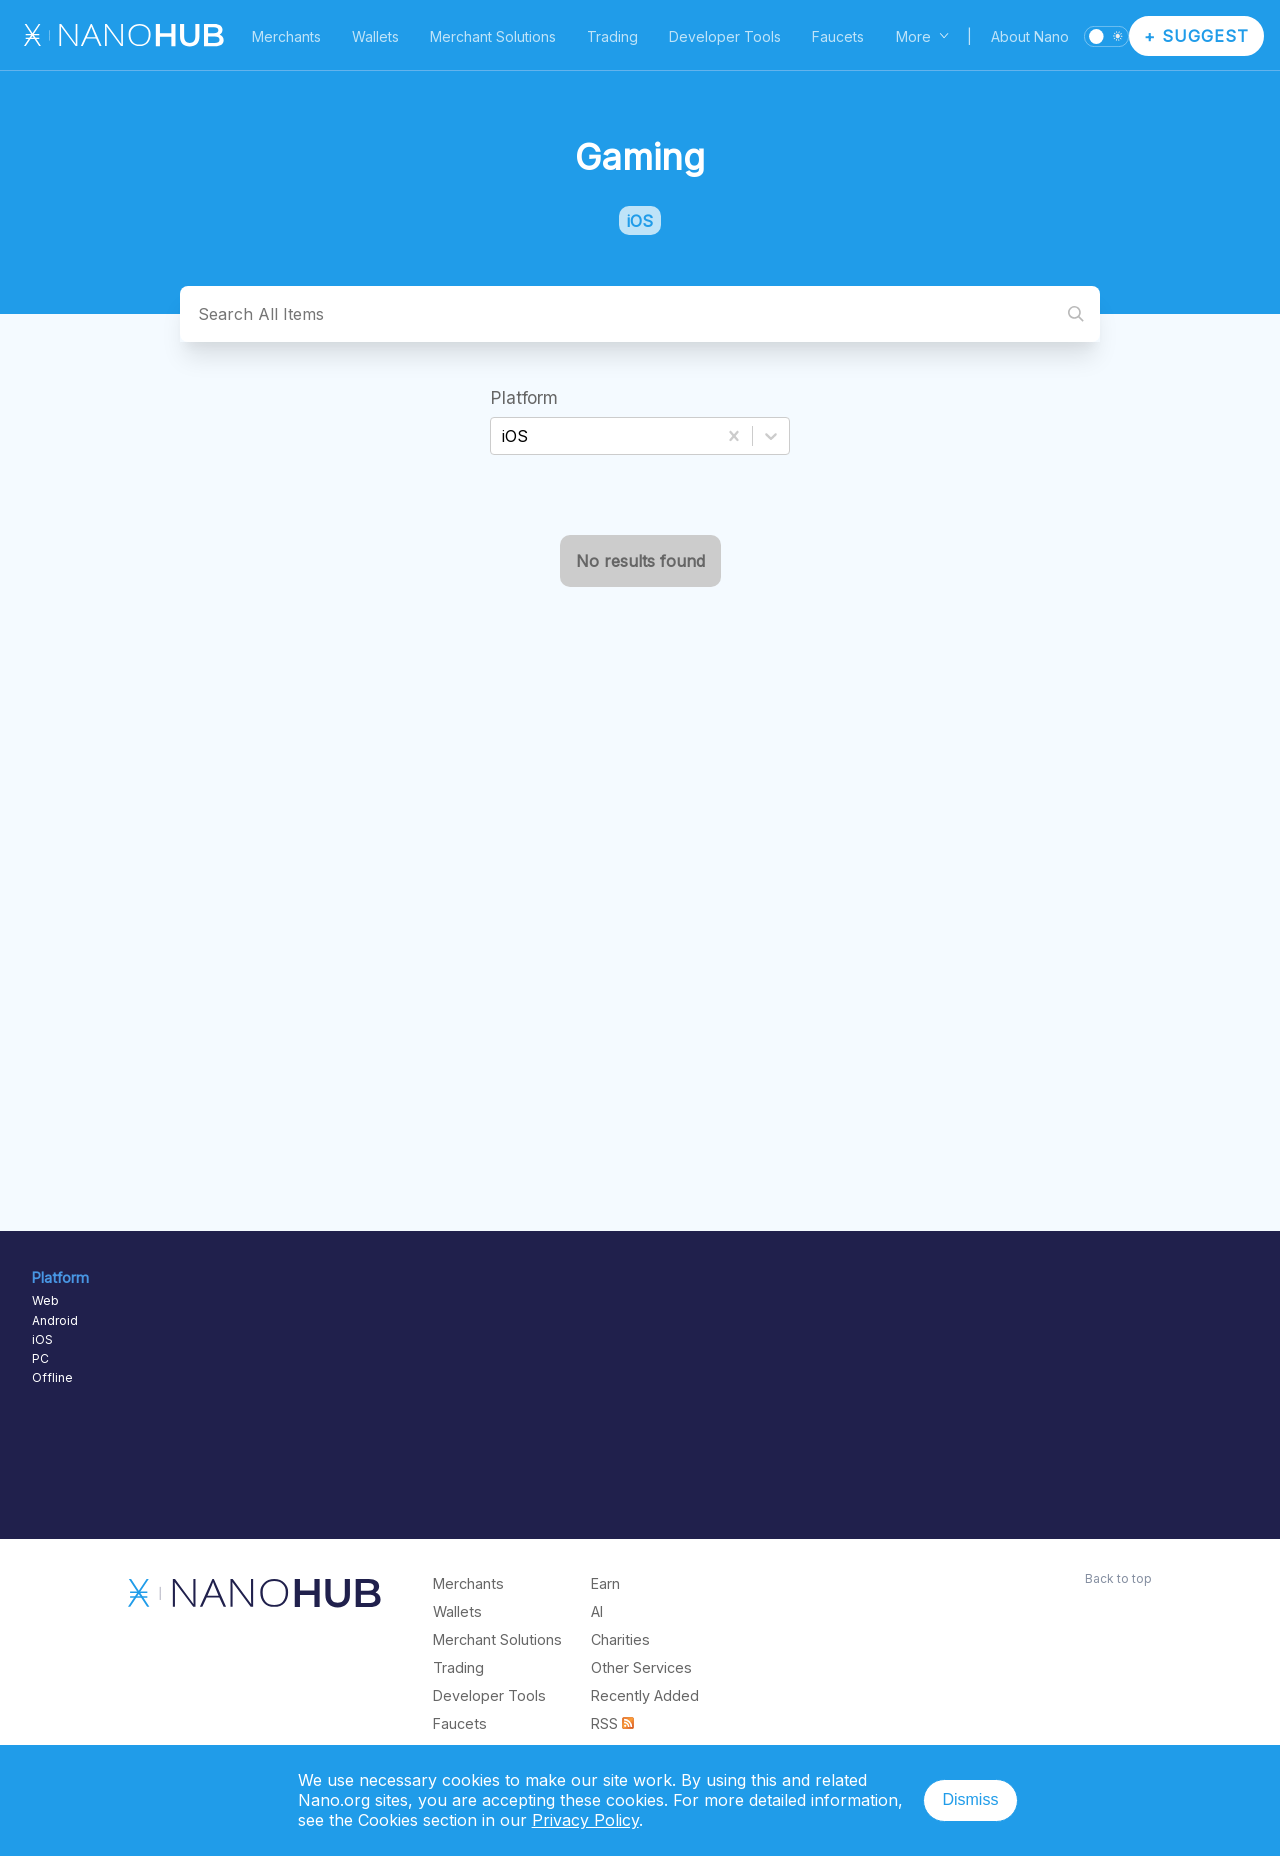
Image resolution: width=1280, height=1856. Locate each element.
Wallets (375, 36)
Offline (52, 1377)
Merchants (286, 36)
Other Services (641, 1667)
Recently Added (645, 1695)
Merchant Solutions (493, 36)
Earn (605, 1583)
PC (40, 1358)
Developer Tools (725, 36)
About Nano (1030, 36)
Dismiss (970, 1799)
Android (55, 1320)
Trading (612, 36)
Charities (620, 1639)
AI (597, 1611)
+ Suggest (1196, 36)
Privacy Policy (585, 1820)
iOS (42, 1339)
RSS (612, 1723)
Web (45, 1300)
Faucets (838, 36)
